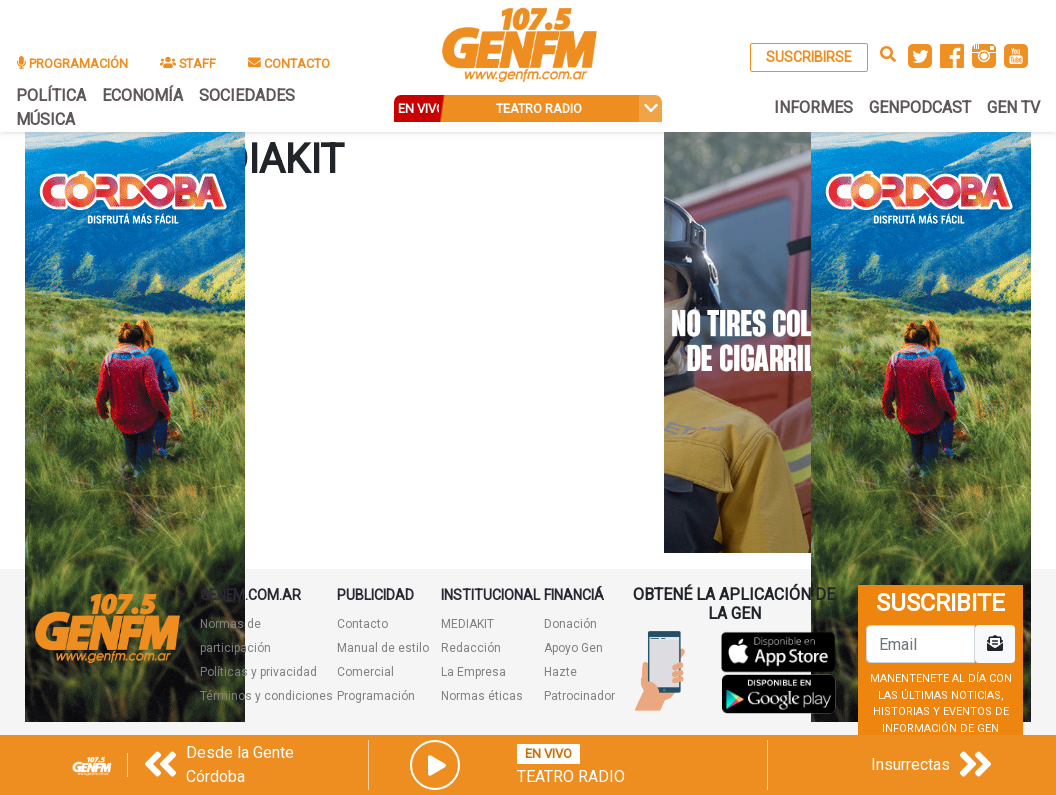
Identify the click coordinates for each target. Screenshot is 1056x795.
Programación (376, 696)
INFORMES (813, 107)
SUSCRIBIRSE (809, 57)
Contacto (362, 624)
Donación (570, 624)
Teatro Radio (571, 776)
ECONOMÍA (142, 95)
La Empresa (473, 672)
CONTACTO (289, 63)
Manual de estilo (383, 648)
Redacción (471, 648)
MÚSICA (45, 119)
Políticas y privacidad (258, 672)
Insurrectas (910, 764)
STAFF (188, 63)
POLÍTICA (51, 95)
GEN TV (1013, 107)
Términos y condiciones (266, 696)
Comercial (365, 672)
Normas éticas (482, 696)
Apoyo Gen (573, 648)
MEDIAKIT (467, 624)
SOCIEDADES (247, 95)
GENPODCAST (920, 107)
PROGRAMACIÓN (72, 63)
